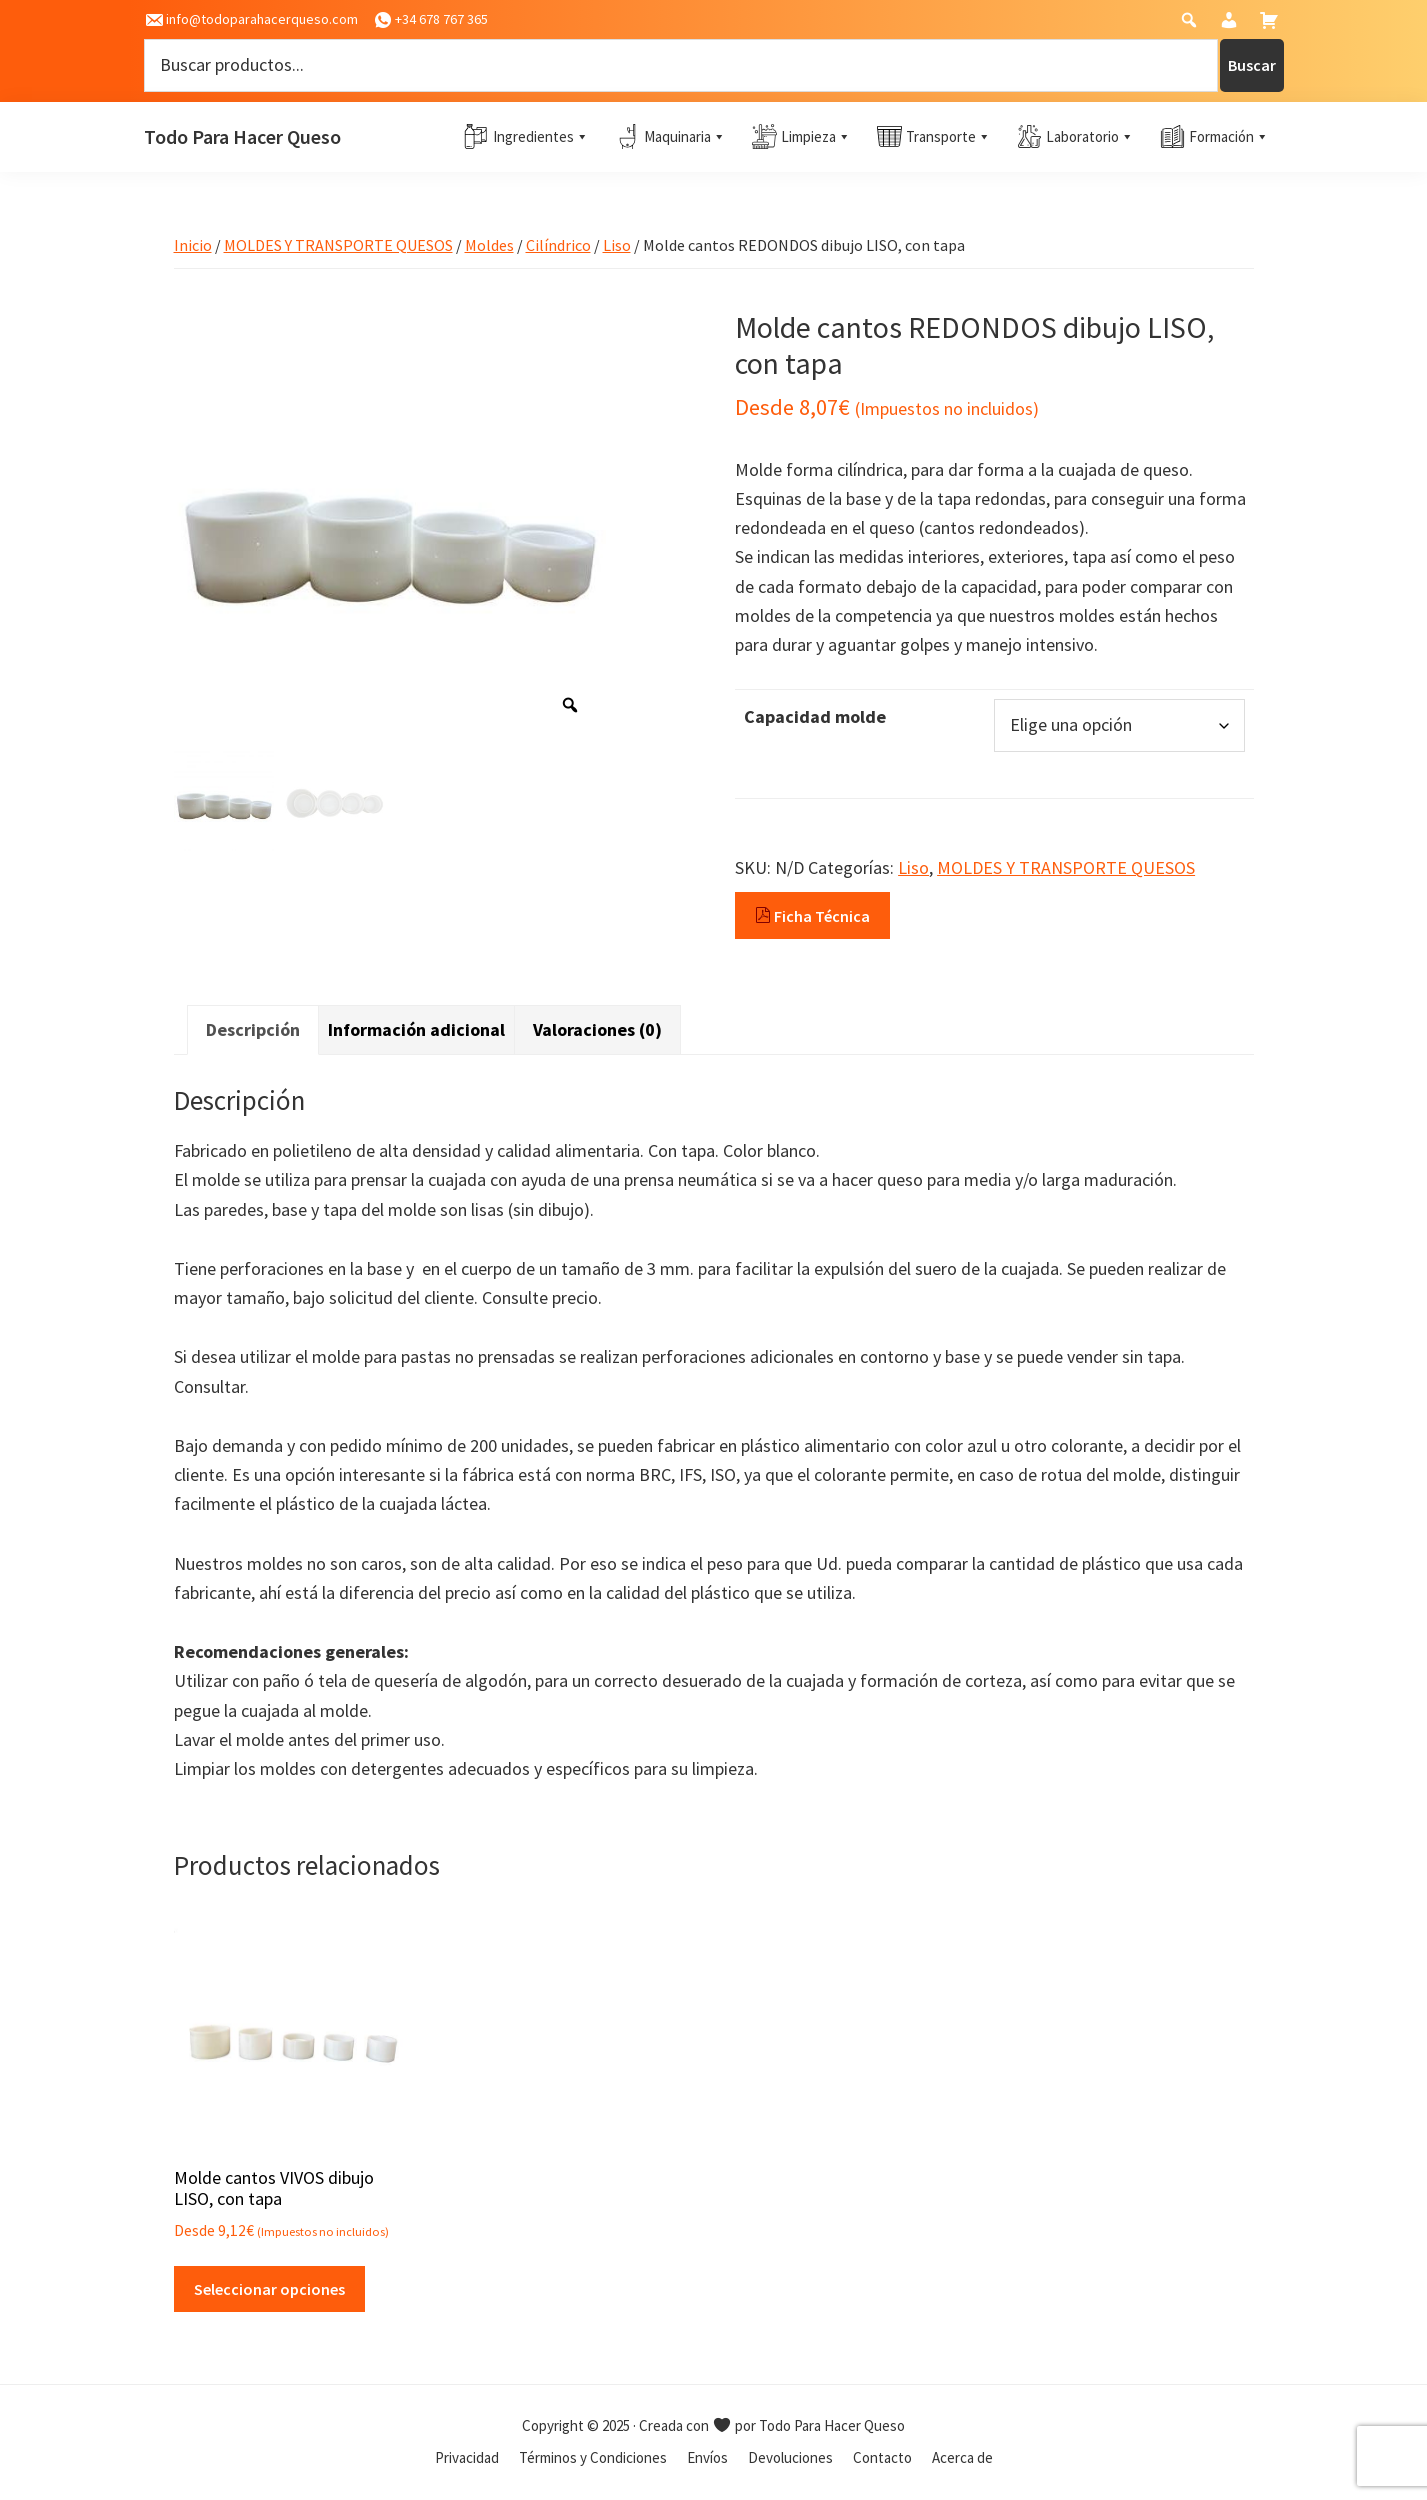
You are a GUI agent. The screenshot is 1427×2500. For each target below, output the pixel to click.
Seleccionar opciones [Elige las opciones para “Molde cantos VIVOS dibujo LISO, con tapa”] (269, 2289)
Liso (617, 245)
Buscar (1252, 65)
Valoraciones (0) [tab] (597, 1029)
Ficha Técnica (812, 916)
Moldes (489, 245)
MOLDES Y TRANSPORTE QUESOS (338, 245)
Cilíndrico (558, 245)
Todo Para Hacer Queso (242, 136)
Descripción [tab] (253, 1029)
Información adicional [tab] (416, 1029)
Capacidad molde (815, 716)
